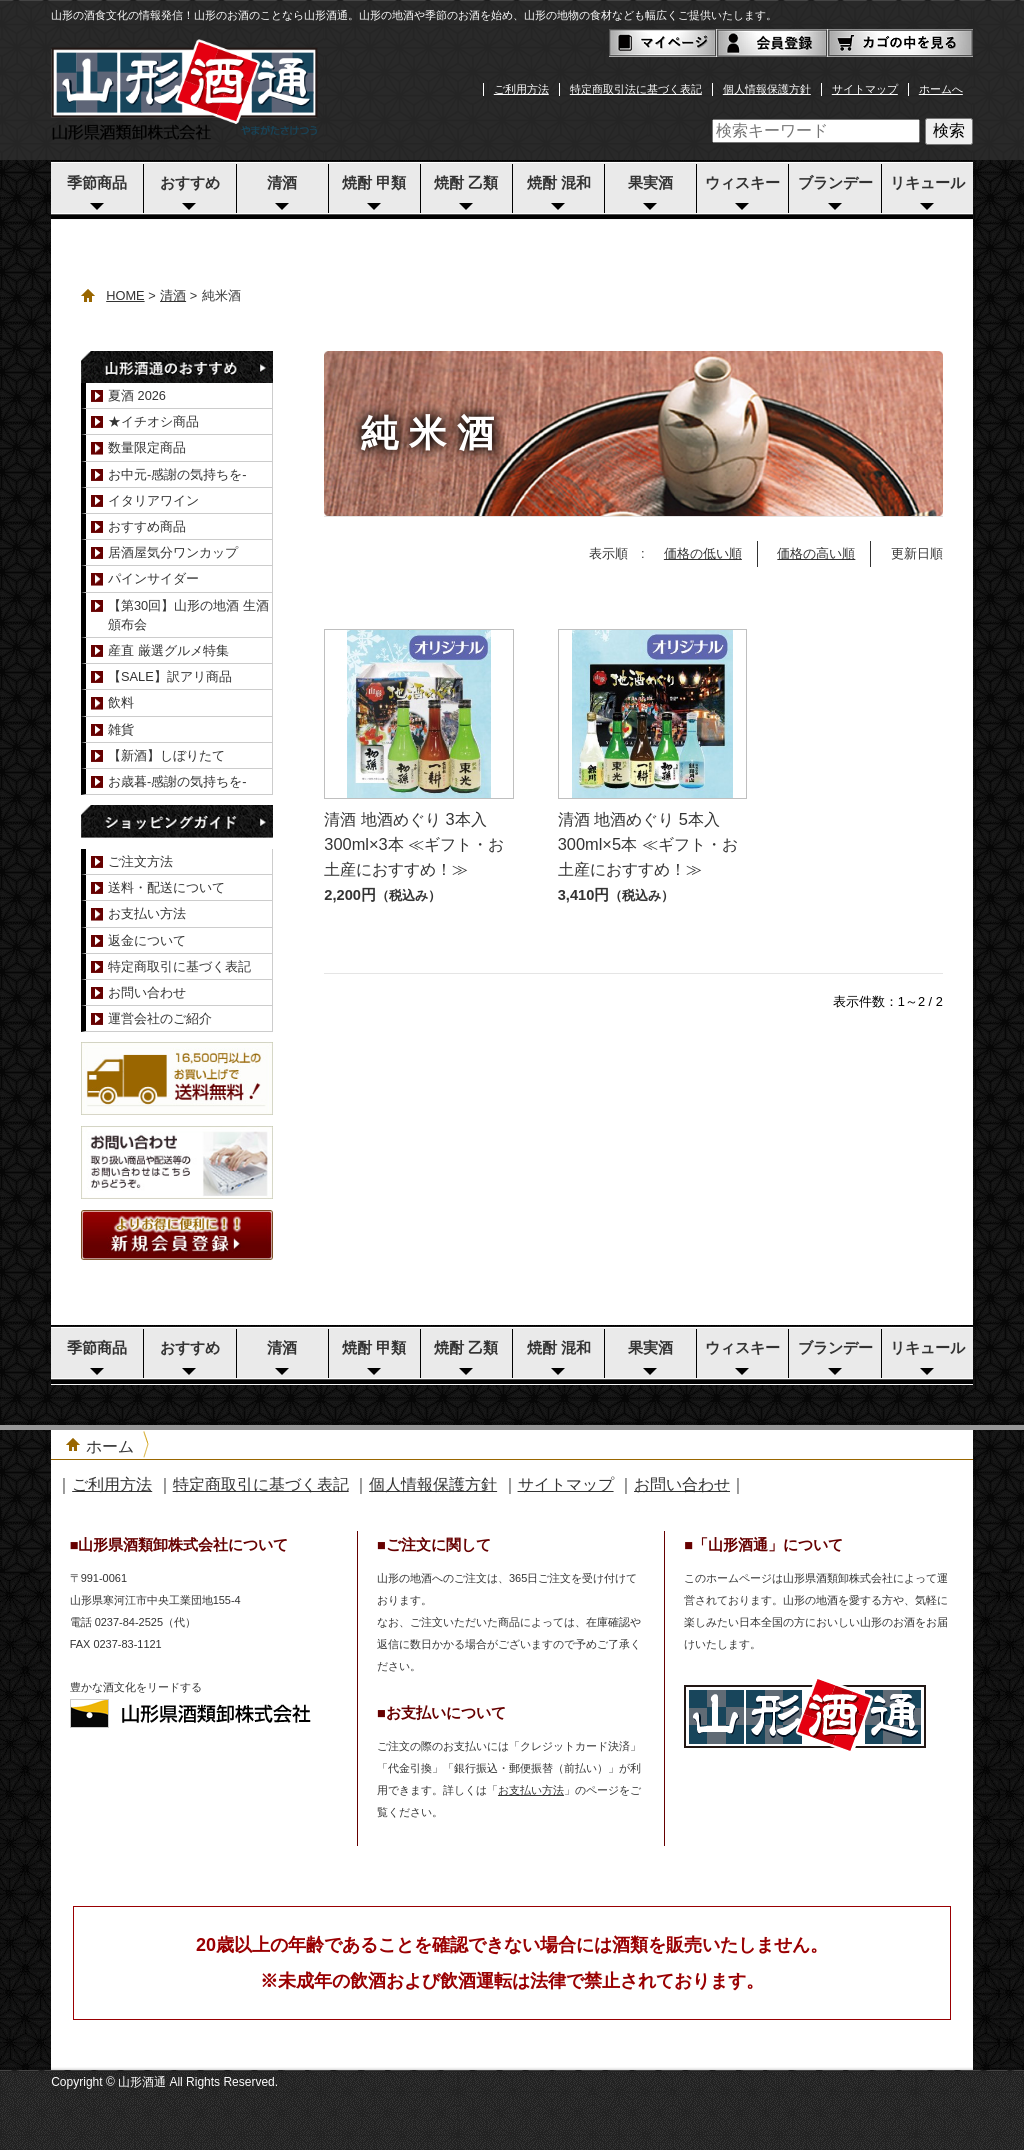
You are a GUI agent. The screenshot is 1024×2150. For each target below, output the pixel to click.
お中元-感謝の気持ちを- (177, 474)
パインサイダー (153, 578)
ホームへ (941, 89)
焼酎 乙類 (466, 183)
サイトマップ (865, 89)
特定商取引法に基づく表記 (636, 89)
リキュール (927, 183)
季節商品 (97, 183)
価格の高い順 (816, 553)
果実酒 (650, 183)
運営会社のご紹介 (160, 1018)
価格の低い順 (703, 553)
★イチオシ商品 (153, 421)
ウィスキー (742, 183)
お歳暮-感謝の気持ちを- (177, 781)
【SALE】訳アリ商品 (170, 676)
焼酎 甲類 (374, 183)
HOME (125, 295)
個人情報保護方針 (767, 89)
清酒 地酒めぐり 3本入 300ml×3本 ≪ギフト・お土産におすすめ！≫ (414, 843)
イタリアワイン (153, 500)
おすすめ (190, 183)
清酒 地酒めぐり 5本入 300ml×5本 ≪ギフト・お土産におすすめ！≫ (648, 843)
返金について (147, 940)
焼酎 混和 (559, 183)
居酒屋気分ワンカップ (173, 552)
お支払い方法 (147, 913)
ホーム (110, 1446)
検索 (949, 130)
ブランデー (835, 183)
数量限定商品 (147, 447)
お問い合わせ (147, 992)
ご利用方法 (521, 89)
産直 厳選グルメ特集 (168, 650)
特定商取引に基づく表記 (179, 966)
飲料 (121, 702)
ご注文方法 (140, 861)
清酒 (282, 183)
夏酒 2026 (137, 395)
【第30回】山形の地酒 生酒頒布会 (188, 615)
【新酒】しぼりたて (166, 755)
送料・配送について (166, 887)
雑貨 (121, 729)
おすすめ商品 (147, 526)
